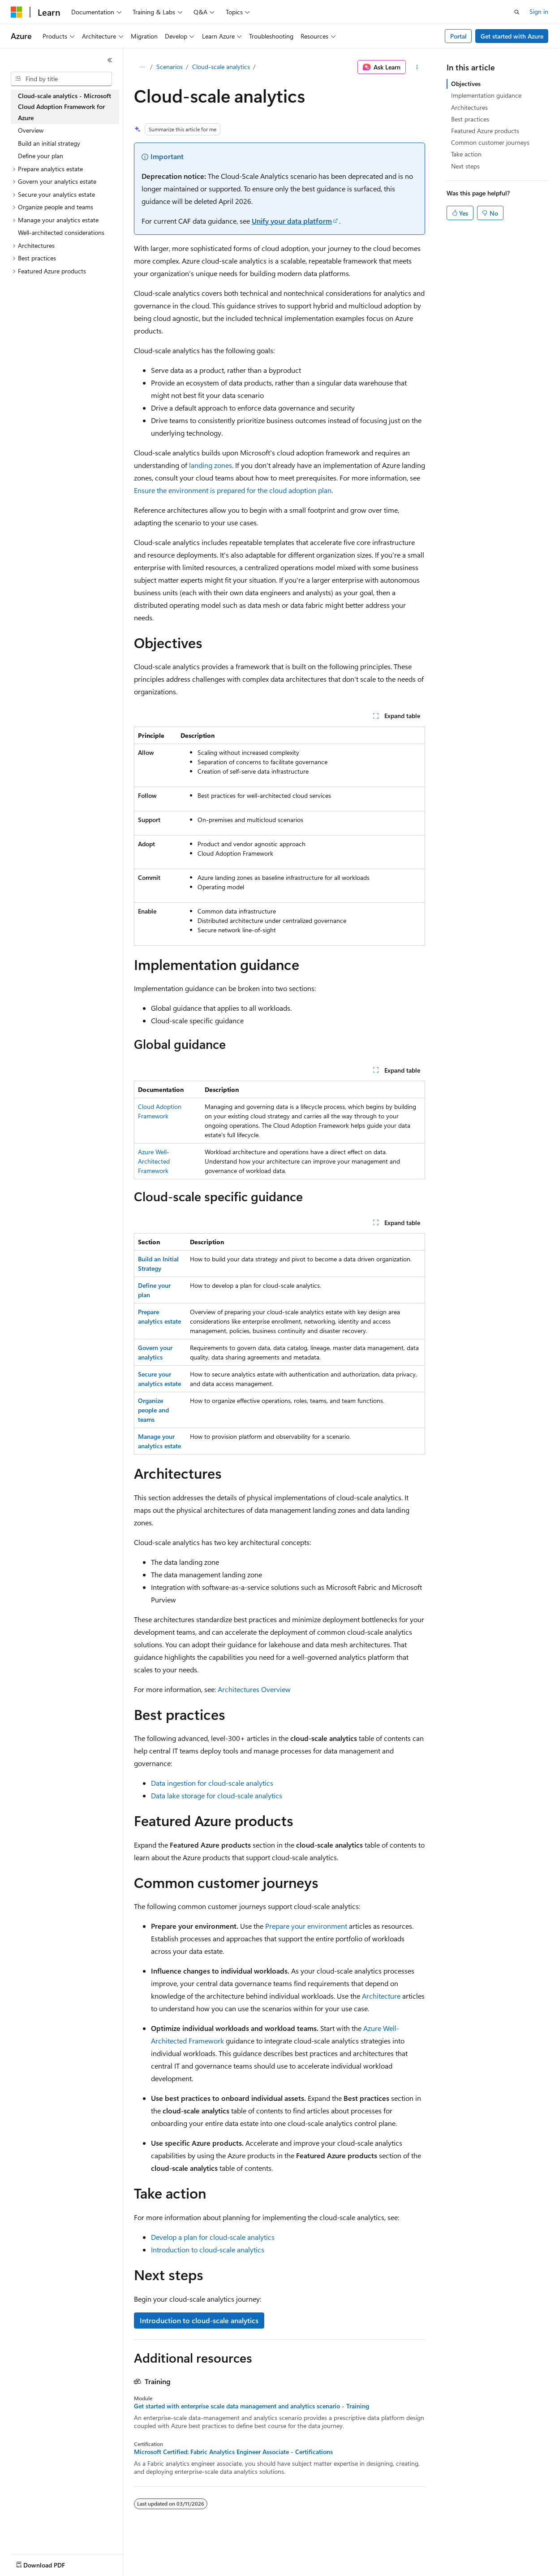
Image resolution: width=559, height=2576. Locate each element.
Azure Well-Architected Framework (154, 1161)
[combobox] (61, 79)
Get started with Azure (512, 36)
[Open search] (517, 12)
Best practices (470, 119)
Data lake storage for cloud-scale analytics (216, 1795)
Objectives (466, 83)
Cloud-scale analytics (221, 66)
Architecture (381, 1995)
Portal (458, 36)
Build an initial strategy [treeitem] (49, 143)
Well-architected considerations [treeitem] (61, 232)
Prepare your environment (306, 1926)
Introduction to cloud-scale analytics (207, 2249)
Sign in (538, 11)
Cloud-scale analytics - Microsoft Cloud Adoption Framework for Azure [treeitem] (64, 106)
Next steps (465, 166)
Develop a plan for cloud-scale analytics (213, 2237)
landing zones (210, 465)
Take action (466, 154)
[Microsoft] (16, 12)
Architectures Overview (254, 1689)
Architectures (469, 107)
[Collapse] (109, 60)
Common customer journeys (490, 142)
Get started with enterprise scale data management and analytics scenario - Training (251, 2406)
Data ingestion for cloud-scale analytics (212, 1783)
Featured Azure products (485, 130)
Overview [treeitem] (30, 130)
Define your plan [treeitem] (40, 156)
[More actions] (417, 67)
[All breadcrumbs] (142, 67)
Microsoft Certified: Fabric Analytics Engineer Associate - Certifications (233, 2452)
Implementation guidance (486, 95)
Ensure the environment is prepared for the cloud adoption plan (232, 490)
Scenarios (169, 66)
